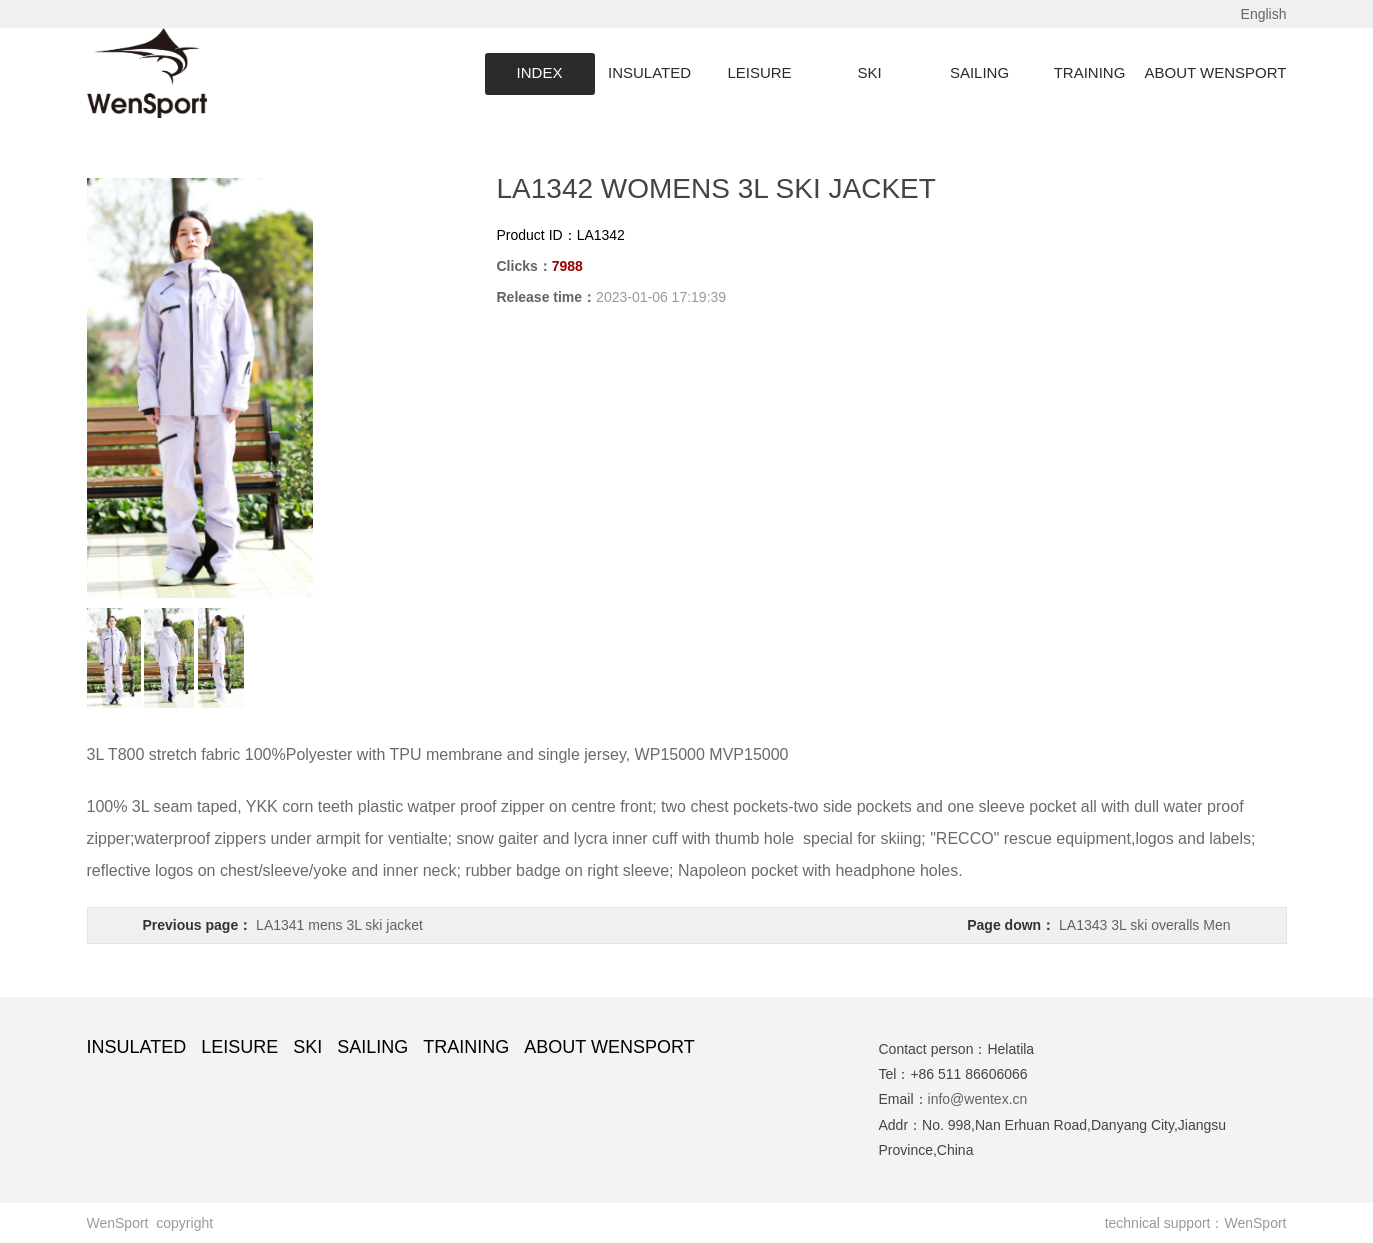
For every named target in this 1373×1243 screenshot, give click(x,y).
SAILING (979, 72)
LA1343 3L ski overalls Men (1144, 925)
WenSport (1256, 1223)
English (1264, 14)
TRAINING (1090, 72)
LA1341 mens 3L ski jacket (339, 925)
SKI (869, 72)
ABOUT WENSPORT (1216, 72)
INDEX (540, 72)
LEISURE (759, 72)
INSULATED (649, 72)
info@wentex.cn (978, 1099)
